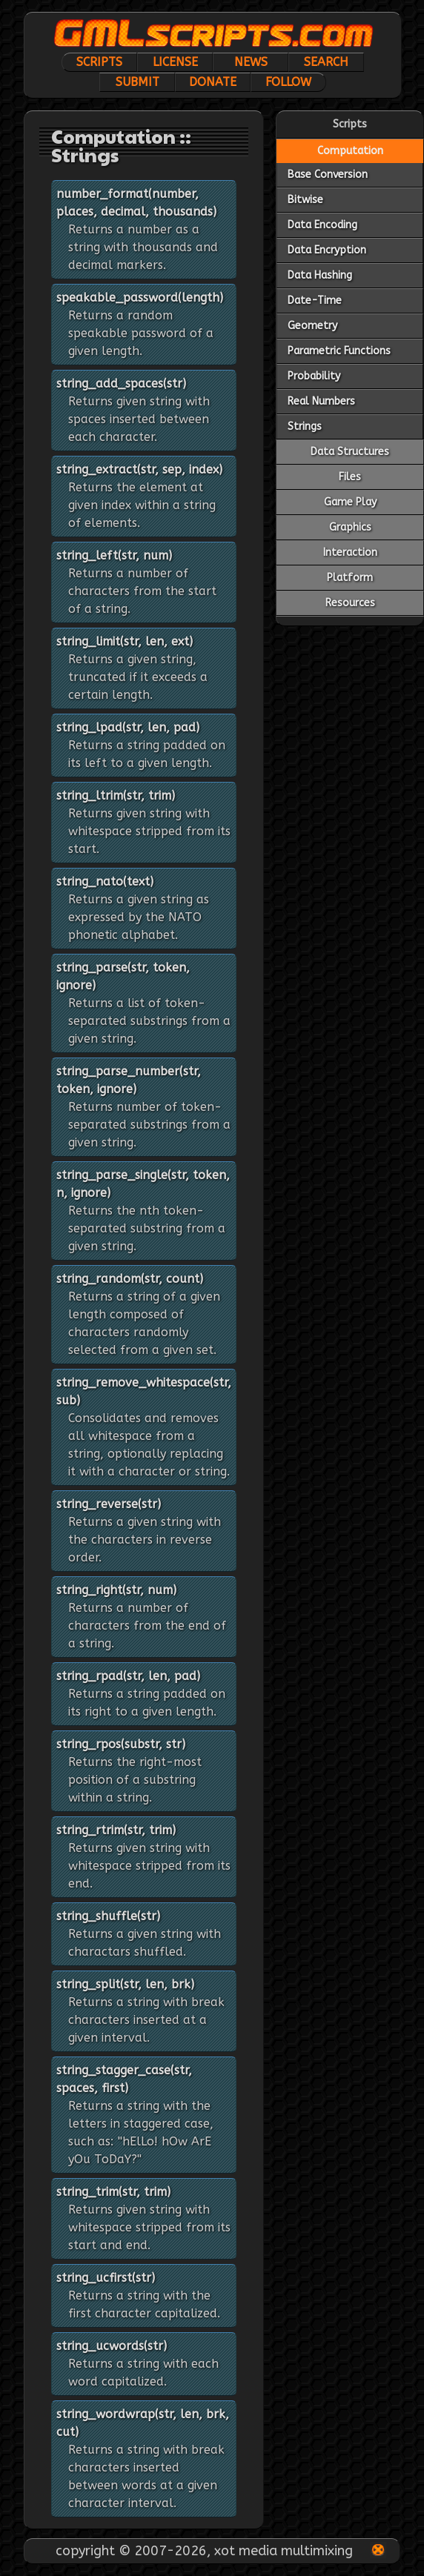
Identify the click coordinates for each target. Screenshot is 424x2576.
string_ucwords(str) (111, 2346)
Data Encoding (322, 225)
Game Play (350, 502)
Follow (288, 82)
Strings (305, 426)
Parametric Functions (339, 351)
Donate (212, 82)
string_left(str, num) (114, 555)
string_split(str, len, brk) (125, 1984)
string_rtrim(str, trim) (116, 1830)
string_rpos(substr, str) (120, 1744)
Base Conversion (328, 174)
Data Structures (350, 451)
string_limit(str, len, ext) (124, 641)
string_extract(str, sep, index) (139, 469)
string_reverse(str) (108, 1504)
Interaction (350, 552)
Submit (137, 82)
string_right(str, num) (116, 1590)
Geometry (312, 325)
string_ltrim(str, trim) (115, 796)
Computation (350, 151)
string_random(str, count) (129, 1279)
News (251, 62)
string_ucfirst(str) (105, 2278)
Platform (350, 577)
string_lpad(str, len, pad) (127, 727)
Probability (314, 376)
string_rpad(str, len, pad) (128, 1676)
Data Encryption (327, 250)
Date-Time (315, 300)
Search (326, 62)
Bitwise (305, 199)
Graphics (350, 527)
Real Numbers (321, 401)
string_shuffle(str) (108, 1916)
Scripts (99, 62)
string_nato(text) (104, 881)
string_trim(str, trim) (113, 2192)
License (175, 62)
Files (350, 477)
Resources (350, 603)
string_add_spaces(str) (121, 383)
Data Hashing (320, 275)
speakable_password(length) (139, 298)
